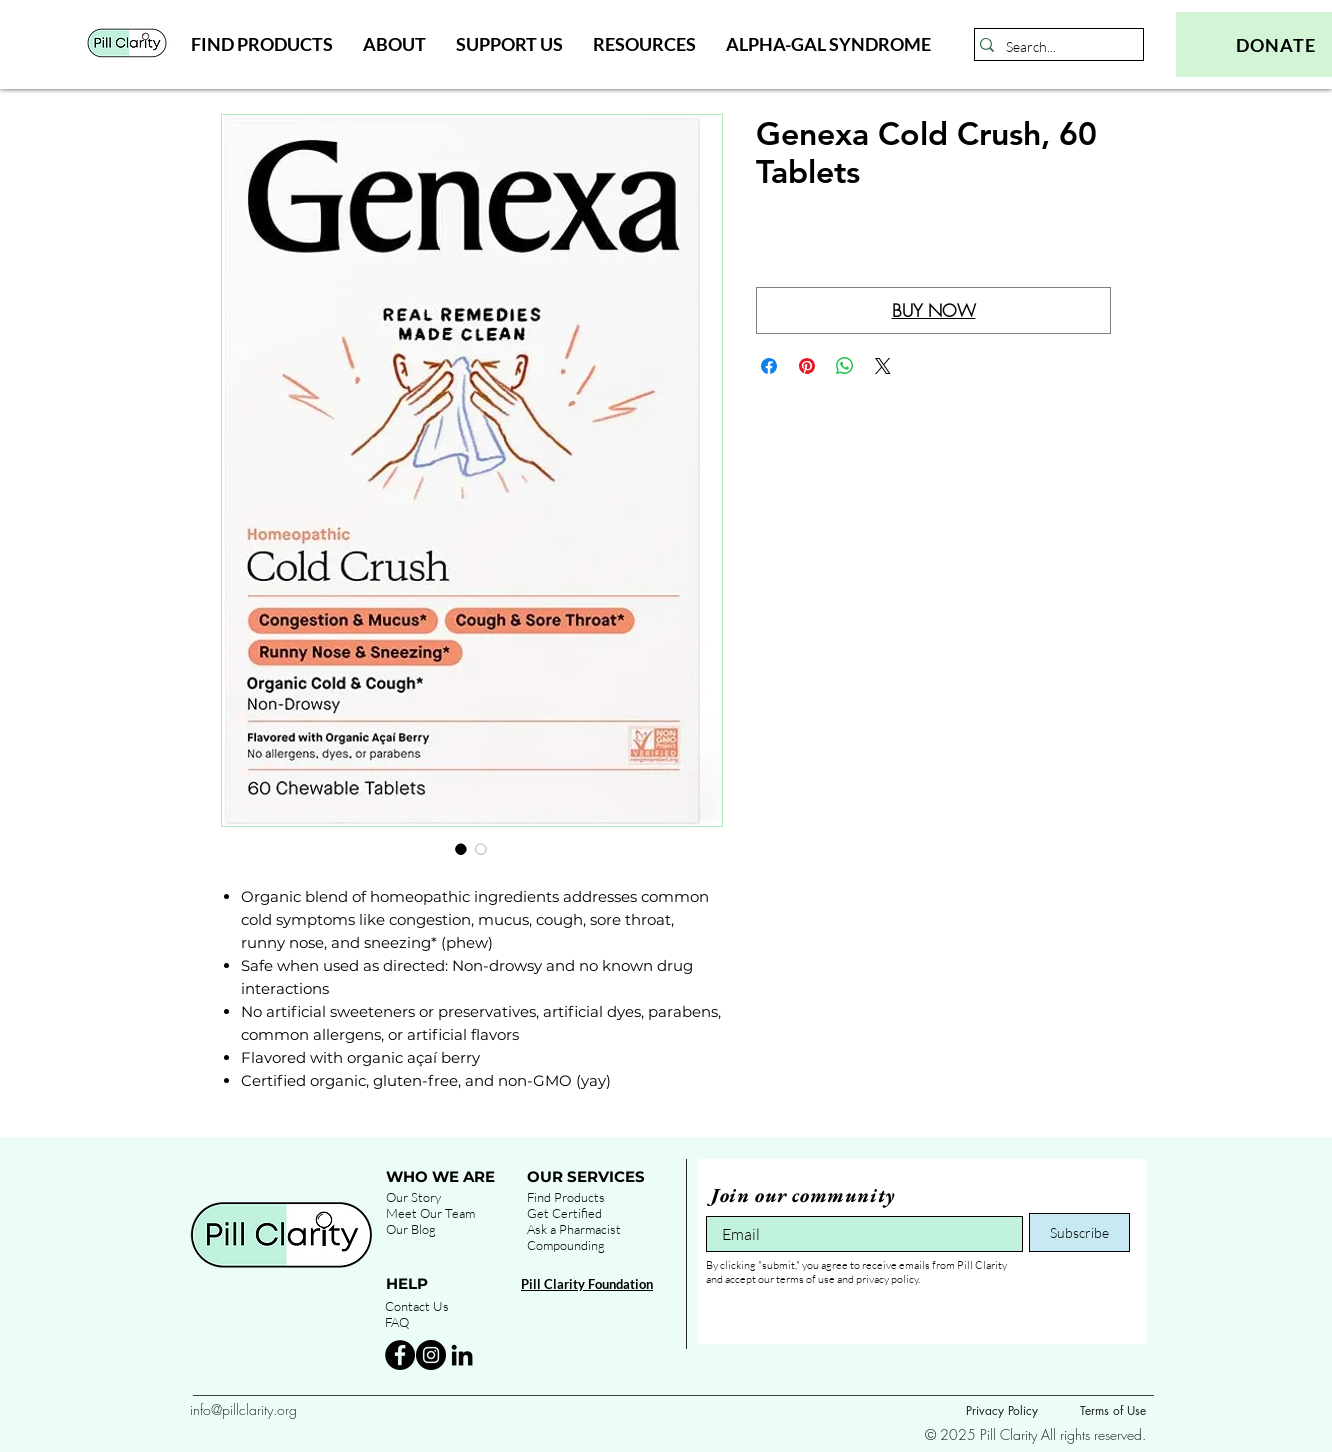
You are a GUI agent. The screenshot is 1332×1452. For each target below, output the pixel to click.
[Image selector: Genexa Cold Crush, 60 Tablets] (461, 849)
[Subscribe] (1079, 1232)
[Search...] (1053, 47)
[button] (262, 44)
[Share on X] (883, 366)
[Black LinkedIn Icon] (462, 1355)
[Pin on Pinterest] (807, 366)
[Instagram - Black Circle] (431, 1355)
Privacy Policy (1002, 1410)
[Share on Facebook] (769, 366)
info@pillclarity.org (243, 1409)
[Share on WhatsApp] (845, 366)
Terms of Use (1113, 1410)
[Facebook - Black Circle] (400, 1355)
